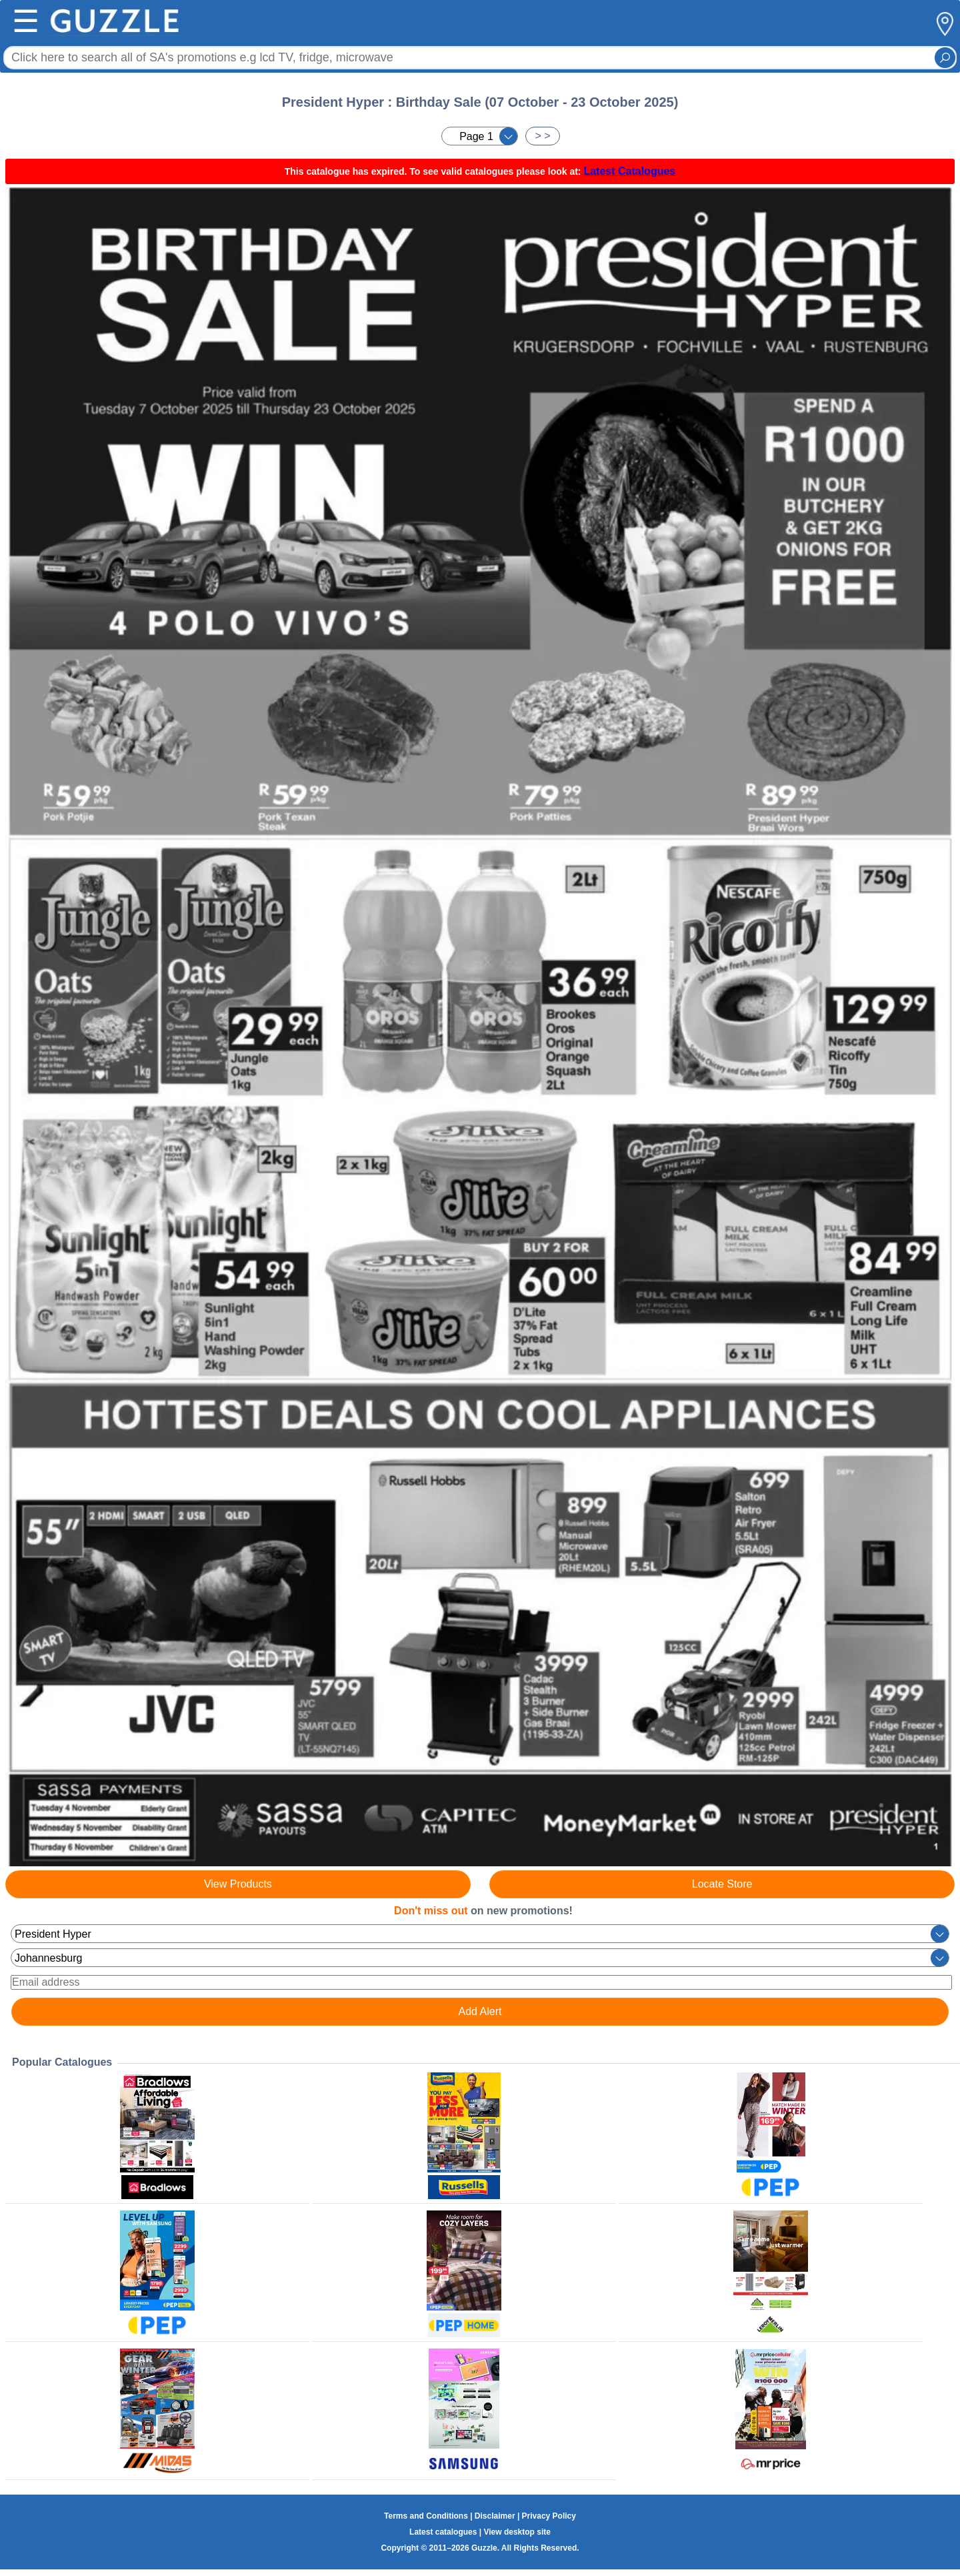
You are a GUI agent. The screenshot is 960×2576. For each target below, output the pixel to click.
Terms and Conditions (426, 2516)
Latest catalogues (443, 2532)
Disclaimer (495, 2516)
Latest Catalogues (629, 171)
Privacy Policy (549, 2516)
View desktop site (516, 2532)
